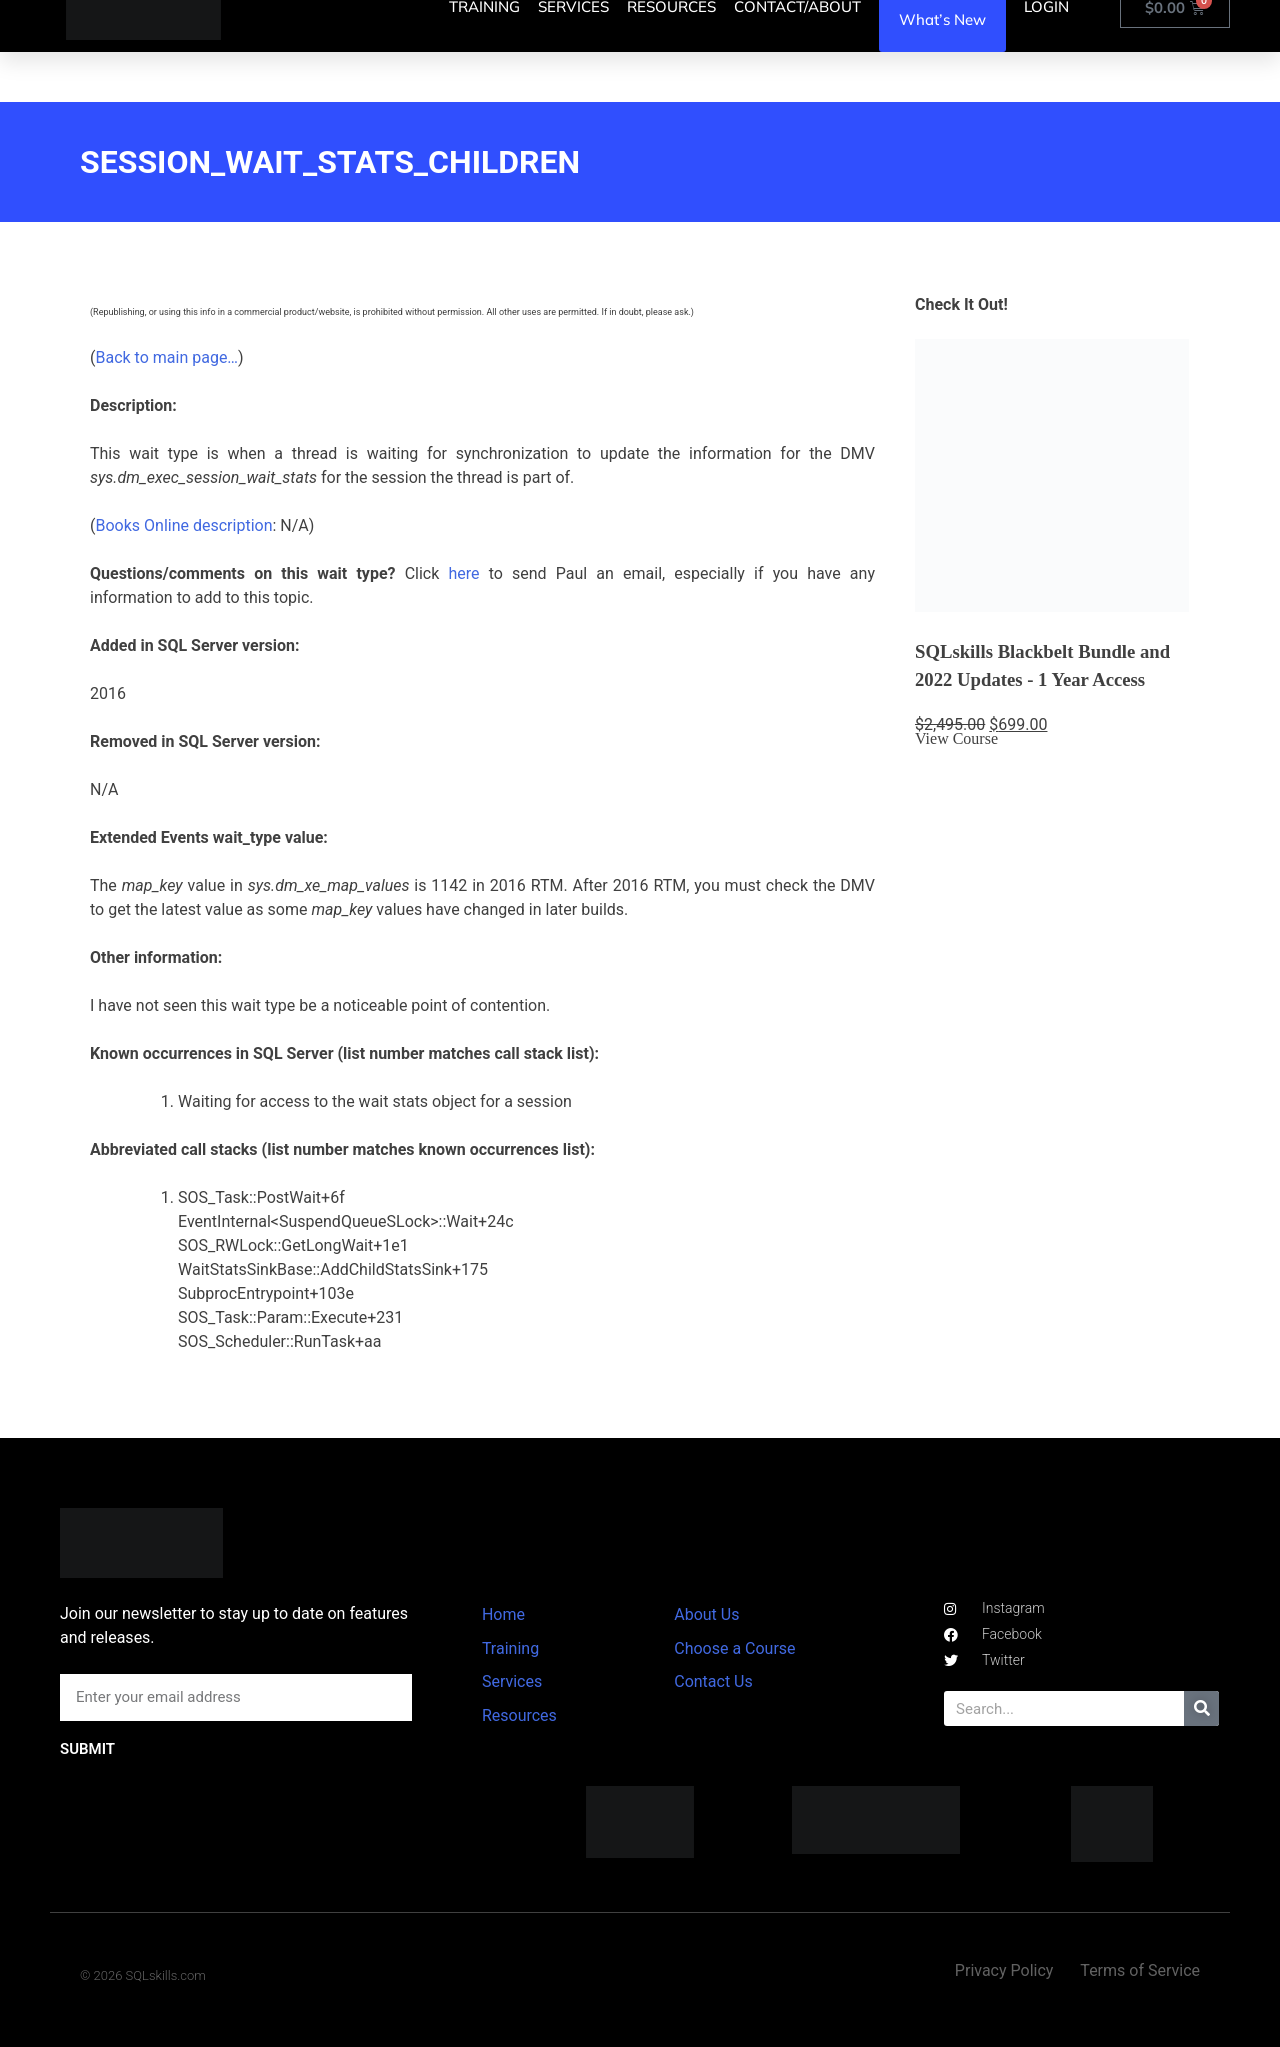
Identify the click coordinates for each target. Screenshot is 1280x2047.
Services (512, 1681)
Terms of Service (1140, 1970)
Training (510, 1648)
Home (503, 1614)
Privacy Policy (1004, 1970)
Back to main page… (166, 357)
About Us (706, 1614)
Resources (519, 1715)
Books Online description (183, 525)
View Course (956, 738)
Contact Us (713, 1681)
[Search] (1201, 1708)
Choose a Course (734, 1648)
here (463, 573)
